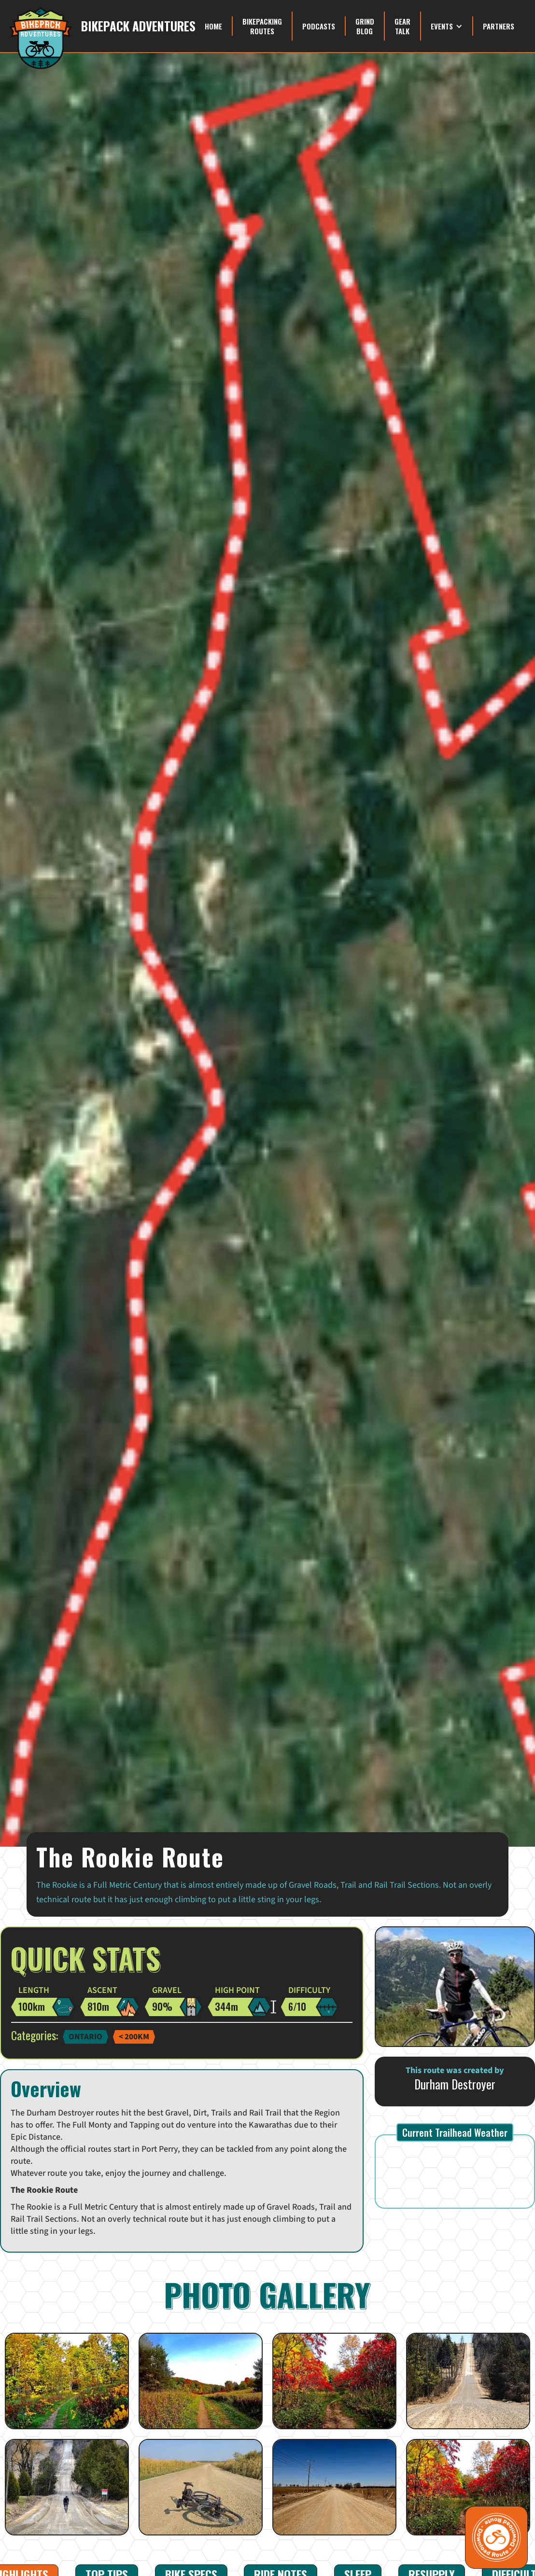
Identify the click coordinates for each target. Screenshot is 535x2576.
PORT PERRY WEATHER (455, 2171)
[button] (447, 26)
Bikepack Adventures (138, 26)
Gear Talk (402, 26)
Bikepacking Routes (262, 26)
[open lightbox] (67, 2381)
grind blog (364, 26)
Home (213, 26)
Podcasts (318, 26)
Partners (498, 26)
